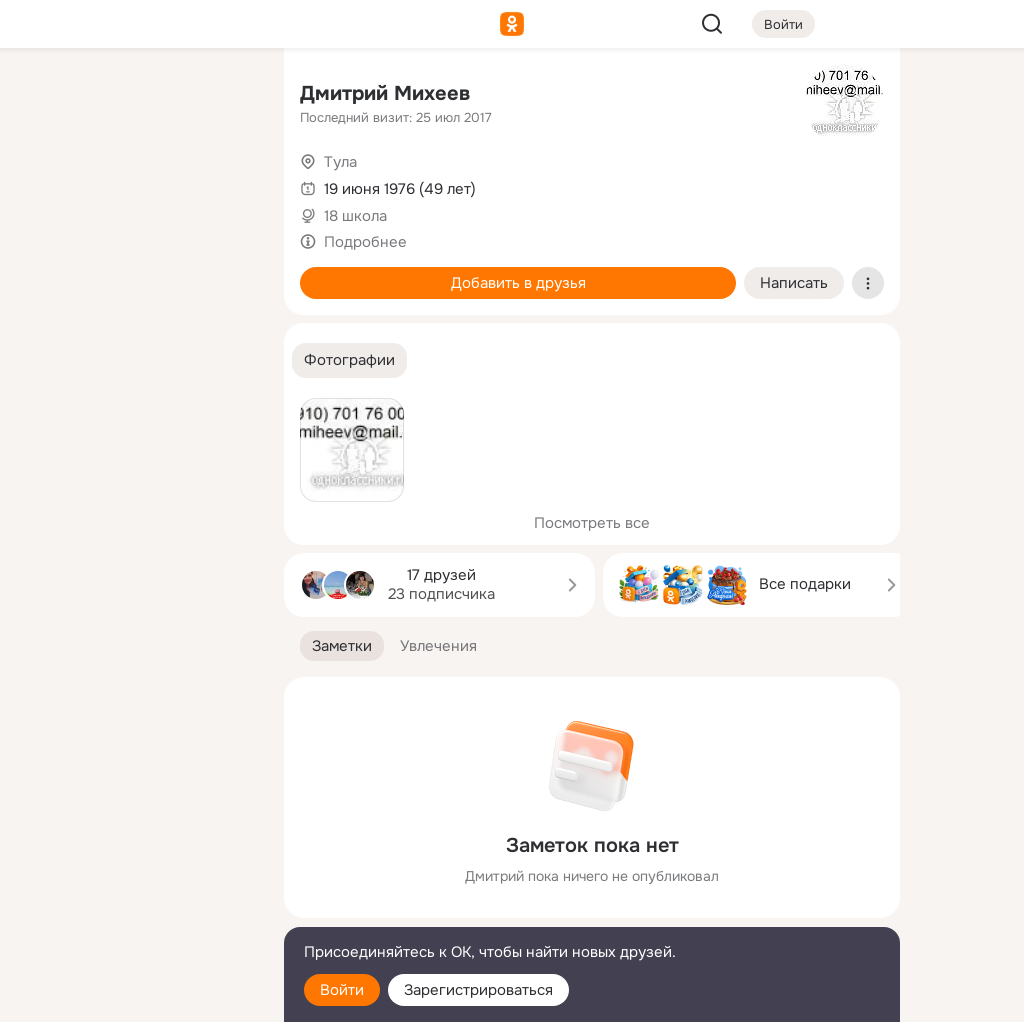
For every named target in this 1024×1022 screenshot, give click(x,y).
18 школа (355, 216)
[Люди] (136, 184)
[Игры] (224, 272)
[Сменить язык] (136, 910)
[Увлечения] (136, 96)
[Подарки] (48, 272)
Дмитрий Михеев (385, 93)
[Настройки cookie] (136, 995)
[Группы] (224, 96)
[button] (349, 360)
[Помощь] (48, 360)
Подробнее (365, 242)
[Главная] (48, 96)
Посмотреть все (592, 523)
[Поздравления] (136, 272)
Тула (340, 162)
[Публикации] (48, 184)
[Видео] (224, 184)
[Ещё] (136, 867)
